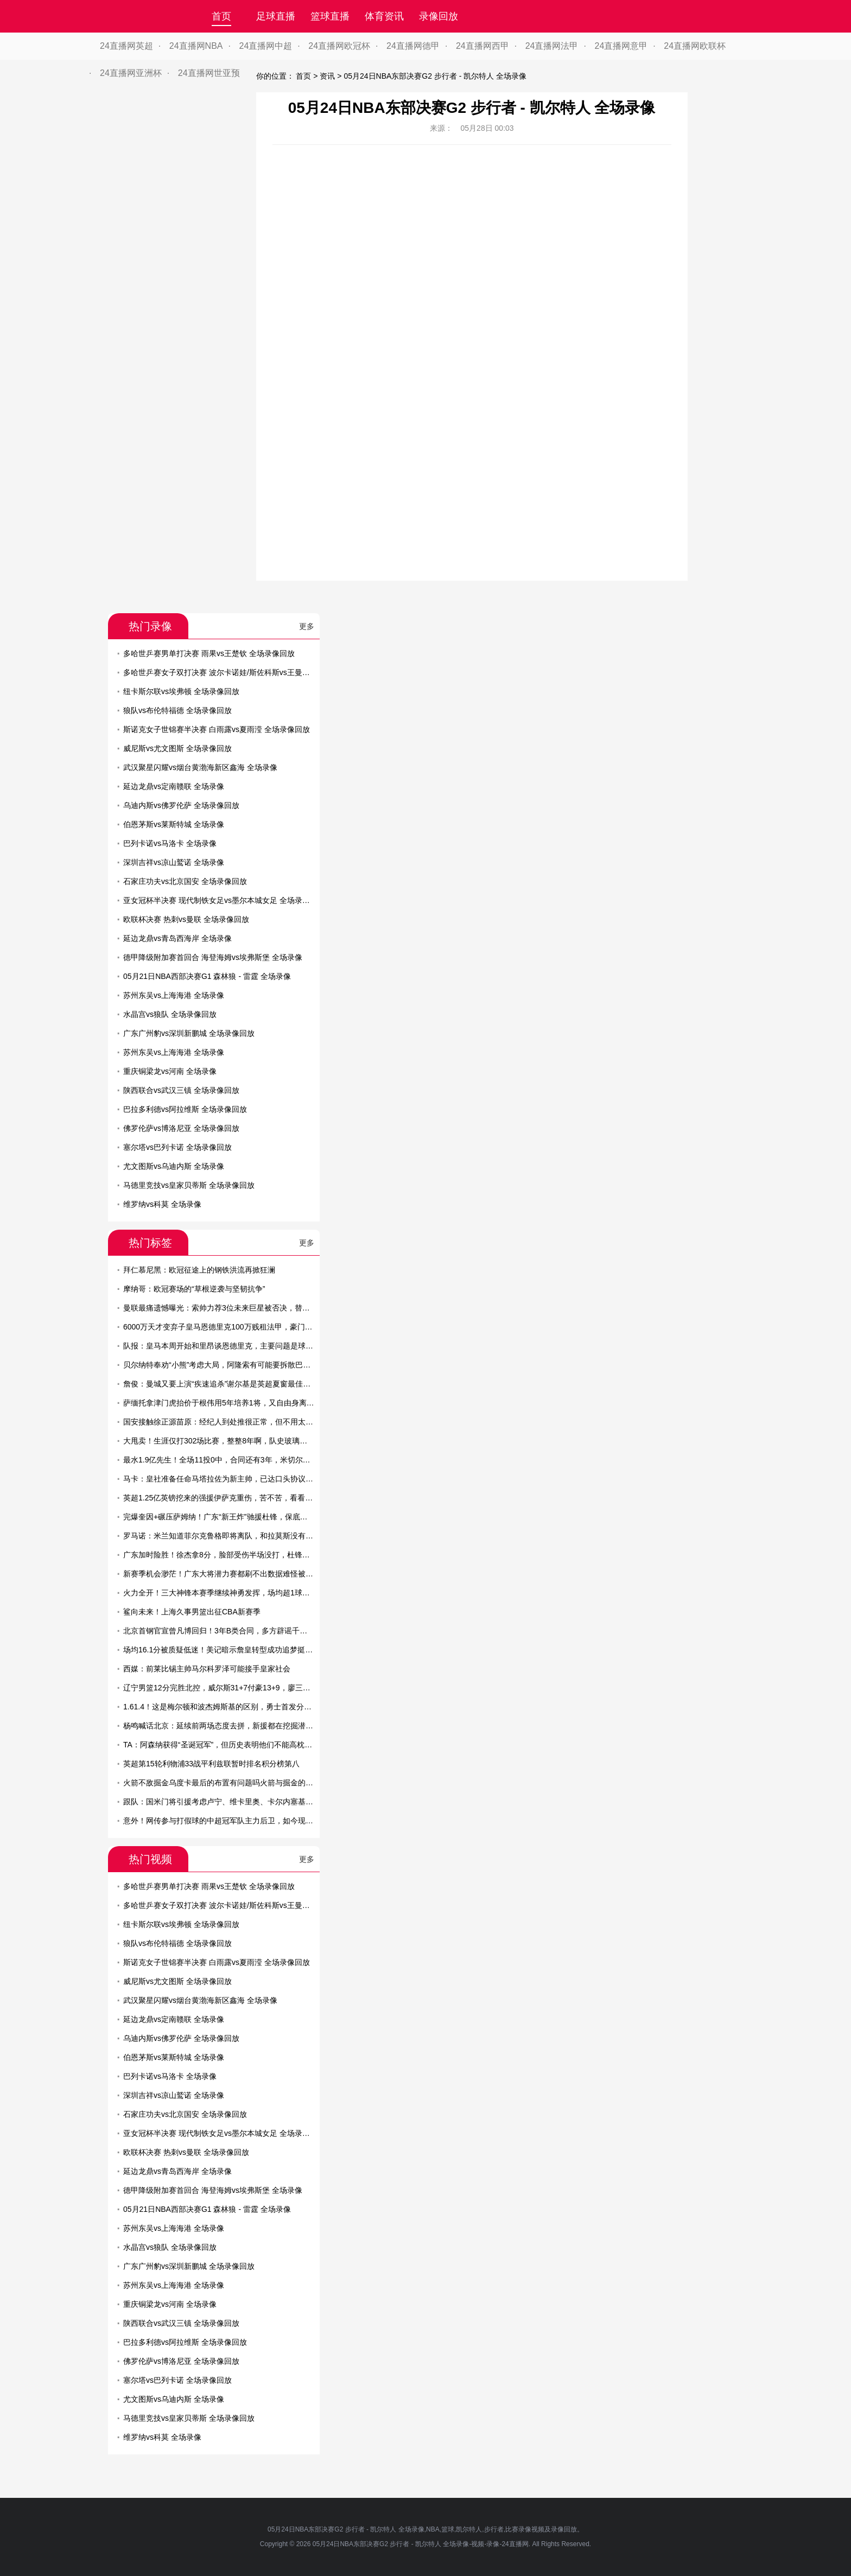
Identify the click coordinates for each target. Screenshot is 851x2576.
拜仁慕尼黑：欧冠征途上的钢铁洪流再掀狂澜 (199, 1269)
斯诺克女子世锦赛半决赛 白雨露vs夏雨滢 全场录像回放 (216, 729)
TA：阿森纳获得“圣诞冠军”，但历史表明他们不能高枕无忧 (221, 1744)
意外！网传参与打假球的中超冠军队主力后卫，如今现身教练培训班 (237, 1820)
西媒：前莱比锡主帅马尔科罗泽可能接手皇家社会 (206, 1668)
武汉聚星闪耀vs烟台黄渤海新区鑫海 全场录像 (200, 767)
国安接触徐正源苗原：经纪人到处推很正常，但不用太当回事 (225, 1421)
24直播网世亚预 (209, 73)
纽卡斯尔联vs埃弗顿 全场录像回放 (181, 691)
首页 (221, 16)
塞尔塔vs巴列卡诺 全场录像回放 (177, 1147)
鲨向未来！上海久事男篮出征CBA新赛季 (192, 1611)
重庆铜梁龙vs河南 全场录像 (170, 1071)
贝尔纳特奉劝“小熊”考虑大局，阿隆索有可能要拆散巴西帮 (220, 1364)
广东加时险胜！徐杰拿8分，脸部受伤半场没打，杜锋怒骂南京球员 (235, 1554)
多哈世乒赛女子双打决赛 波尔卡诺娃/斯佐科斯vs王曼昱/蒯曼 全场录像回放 (249, 672)
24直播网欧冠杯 (339, 45)
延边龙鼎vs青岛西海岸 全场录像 (177, 938)
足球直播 (275, 16)
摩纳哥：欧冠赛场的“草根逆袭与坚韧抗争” (194, 1288)
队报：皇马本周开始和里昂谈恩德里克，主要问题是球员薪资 (225, 1345)
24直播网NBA (196, 45)
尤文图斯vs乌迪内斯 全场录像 (173, 1166)
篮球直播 (330, 16)
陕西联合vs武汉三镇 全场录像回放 (181, 1090)
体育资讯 (384, 16)
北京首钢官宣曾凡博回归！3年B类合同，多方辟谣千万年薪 (222, 1630)
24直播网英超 (126, 45)
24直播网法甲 (552, 45)
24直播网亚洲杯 (131, 73)
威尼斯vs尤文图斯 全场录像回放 (177, 748)
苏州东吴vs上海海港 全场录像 (173, 995)
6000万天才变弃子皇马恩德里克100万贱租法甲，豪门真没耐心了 (233, 1326)
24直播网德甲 (413, 45)
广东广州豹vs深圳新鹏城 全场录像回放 (189, 1033)
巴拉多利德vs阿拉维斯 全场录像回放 (185, 1109)
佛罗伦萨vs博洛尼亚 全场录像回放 (181, 1128)
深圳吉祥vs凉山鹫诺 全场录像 (173, 862)
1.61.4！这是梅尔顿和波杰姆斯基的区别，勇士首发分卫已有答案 (232, 1706)
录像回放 (438, 16)
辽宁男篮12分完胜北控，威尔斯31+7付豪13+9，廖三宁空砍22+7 (232, 1687)
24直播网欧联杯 (695, 45)
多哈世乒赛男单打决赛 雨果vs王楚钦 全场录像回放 (209, 653)
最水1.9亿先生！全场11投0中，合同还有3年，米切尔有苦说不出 (232, 1459)
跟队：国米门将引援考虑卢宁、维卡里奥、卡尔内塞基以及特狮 (229, 1801)
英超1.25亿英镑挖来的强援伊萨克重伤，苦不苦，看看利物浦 (225, 1497)
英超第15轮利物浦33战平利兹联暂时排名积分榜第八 (211, 1763)
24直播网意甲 (620, 45)
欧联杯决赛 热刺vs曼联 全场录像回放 (186, 919)
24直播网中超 (266, 45)
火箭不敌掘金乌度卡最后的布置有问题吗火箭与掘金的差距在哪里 (233, 1782)
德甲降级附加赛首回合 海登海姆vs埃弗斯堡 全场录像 (212, 957)
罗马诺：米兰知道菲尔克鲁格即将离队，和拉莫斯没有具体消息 (229, 1535)
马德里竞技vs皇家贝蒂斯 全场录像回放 (189, 1185)
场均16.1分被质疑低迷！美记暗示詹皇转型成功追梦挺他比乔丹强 (233, 1649)
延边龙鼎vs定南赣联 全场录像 (173, 786)
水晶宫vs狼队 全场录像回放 (170, 1014)
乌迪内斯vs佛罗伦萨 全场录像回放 (181, 805)
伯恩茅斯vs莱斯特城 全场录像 (173, 824)
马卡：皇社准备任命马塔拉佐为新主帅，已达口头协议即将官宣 (229, 1478)
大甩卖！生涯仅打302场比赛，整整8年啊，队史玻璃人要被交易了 (234, 1440)
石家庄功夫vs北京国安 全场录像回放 (185, 881)
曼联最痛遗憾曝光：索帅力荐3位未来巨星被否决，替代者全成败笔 (235, 1307)
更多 (306, 626)
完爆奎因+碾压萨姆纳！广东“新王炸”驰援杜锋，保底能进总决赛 (230, 1516)
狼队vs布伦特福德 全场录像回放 (177, 710)
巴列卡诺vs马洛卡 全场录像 (170, 843)
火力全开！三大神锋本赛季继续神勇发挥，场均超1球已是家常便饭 (235, 1592)
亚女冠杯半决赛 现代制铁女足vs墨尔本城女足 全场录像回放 (224, 900)
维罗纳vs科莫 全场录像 (162, 1204)
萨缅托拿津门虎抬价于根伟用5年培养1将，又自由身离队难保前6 (232, 1402)
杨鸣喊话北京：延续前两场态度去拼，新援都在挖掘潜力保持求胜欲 (237, 1725)
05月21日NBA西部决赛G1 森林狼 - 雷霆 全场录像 (207, 976)
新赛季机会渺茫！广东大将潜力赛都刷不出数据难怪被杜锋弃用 (229, 1573)
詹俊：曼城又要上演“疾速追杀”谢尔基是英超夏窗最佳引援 (220, 1383)
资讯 (327, 76)
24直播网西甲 (482, 45)
